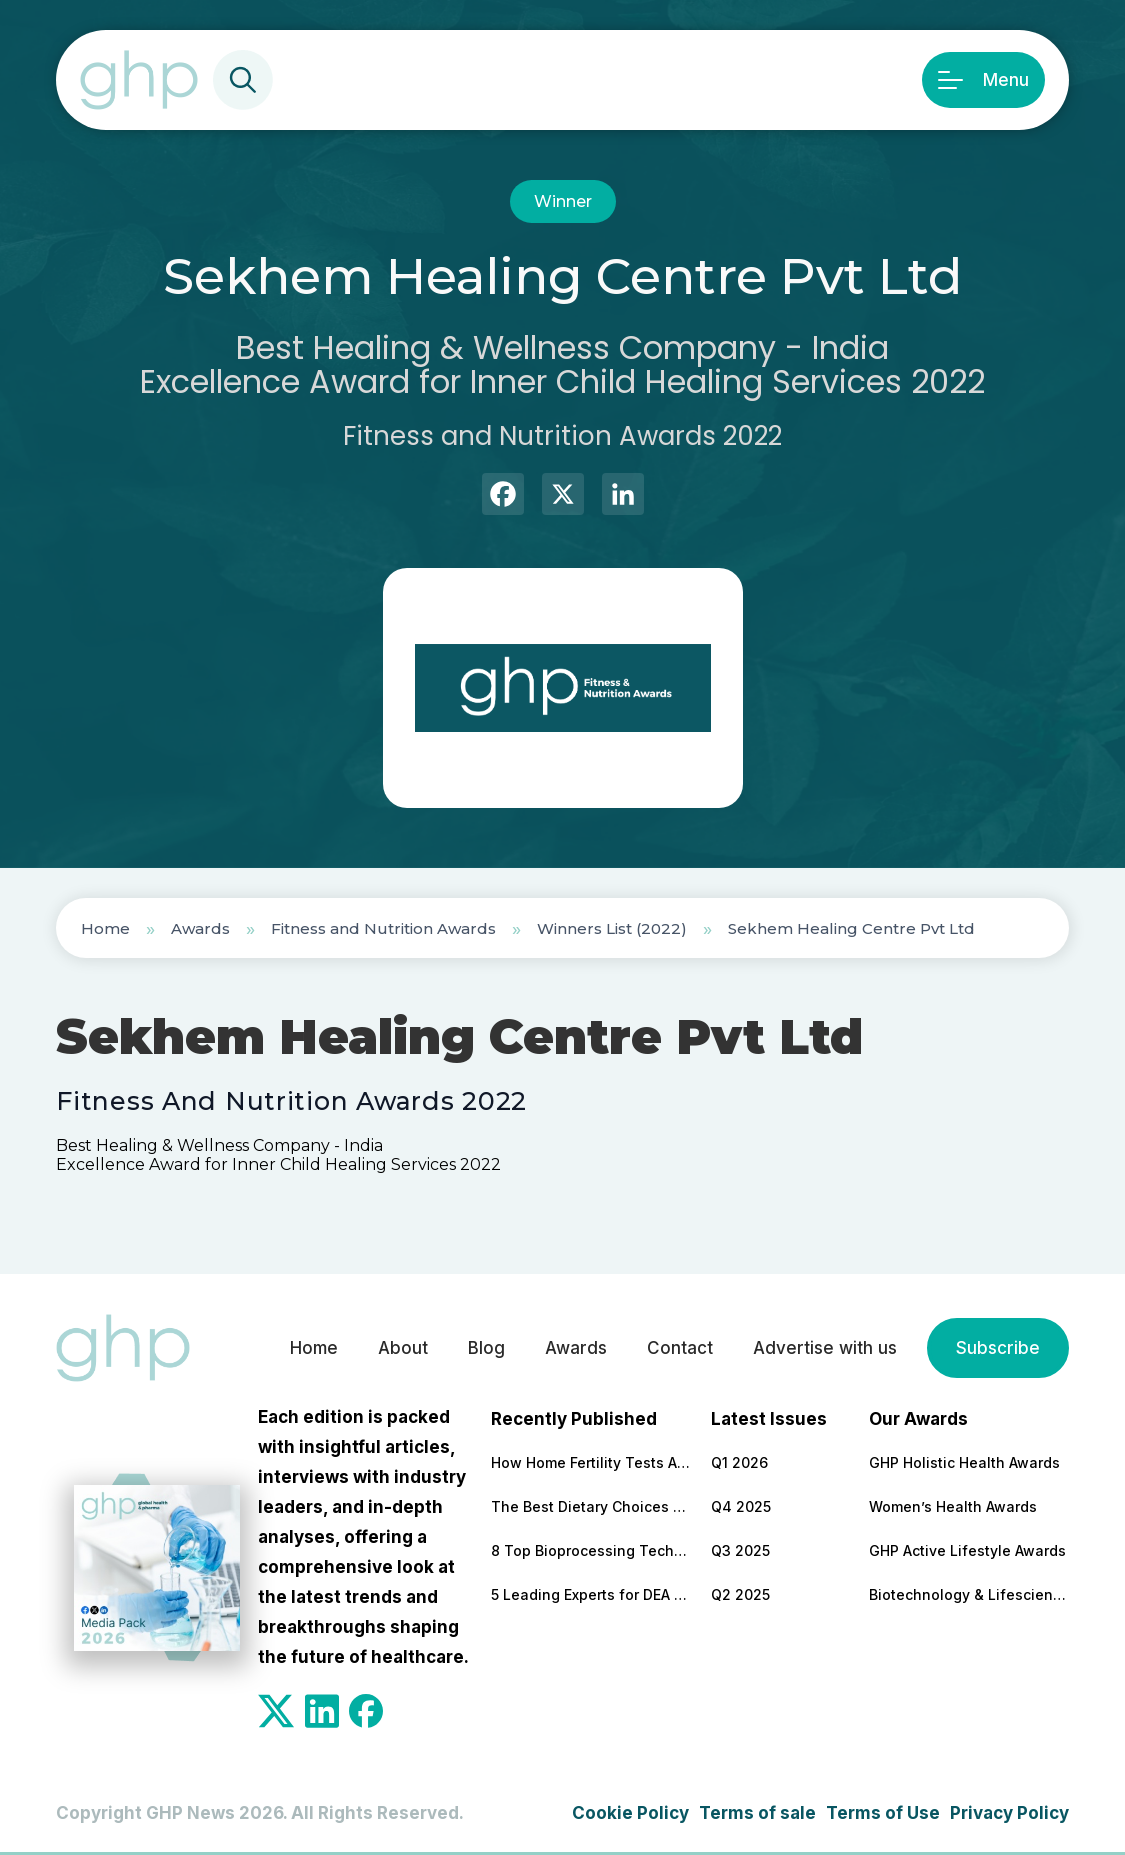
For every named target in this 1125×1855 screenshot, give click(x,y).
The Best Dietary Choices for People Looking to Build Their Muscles (591, 1506)
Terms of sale (757, 1813)
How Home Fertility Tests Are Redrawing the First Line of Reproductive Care (591, 1462)
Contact (680, 1348)
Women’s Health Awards (953, 1506)
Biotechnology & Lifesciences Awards (969, 1594)
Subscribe (998, 1348)
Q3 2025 (740, 1550)
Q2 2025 (740, 1594)
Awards (200, 928)
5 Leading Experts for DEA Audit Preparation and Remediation (591, 1594)
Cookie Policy (630, 1813)
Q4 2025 (741, 1506)
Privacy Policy (1009, 1813)
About (403, 1348)
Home (105, 928)
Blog (486, 1348)
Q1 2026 (739, 1462)
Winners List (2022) (612, 928)
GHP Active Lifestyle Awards (967, 1550)
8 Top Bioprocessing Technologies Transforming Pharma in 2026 (591, 1550)
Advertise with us (825, 1348)
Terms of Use (883, 1813)
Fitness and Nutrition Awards (383, 928)
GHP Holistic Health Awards (964, 1462)
